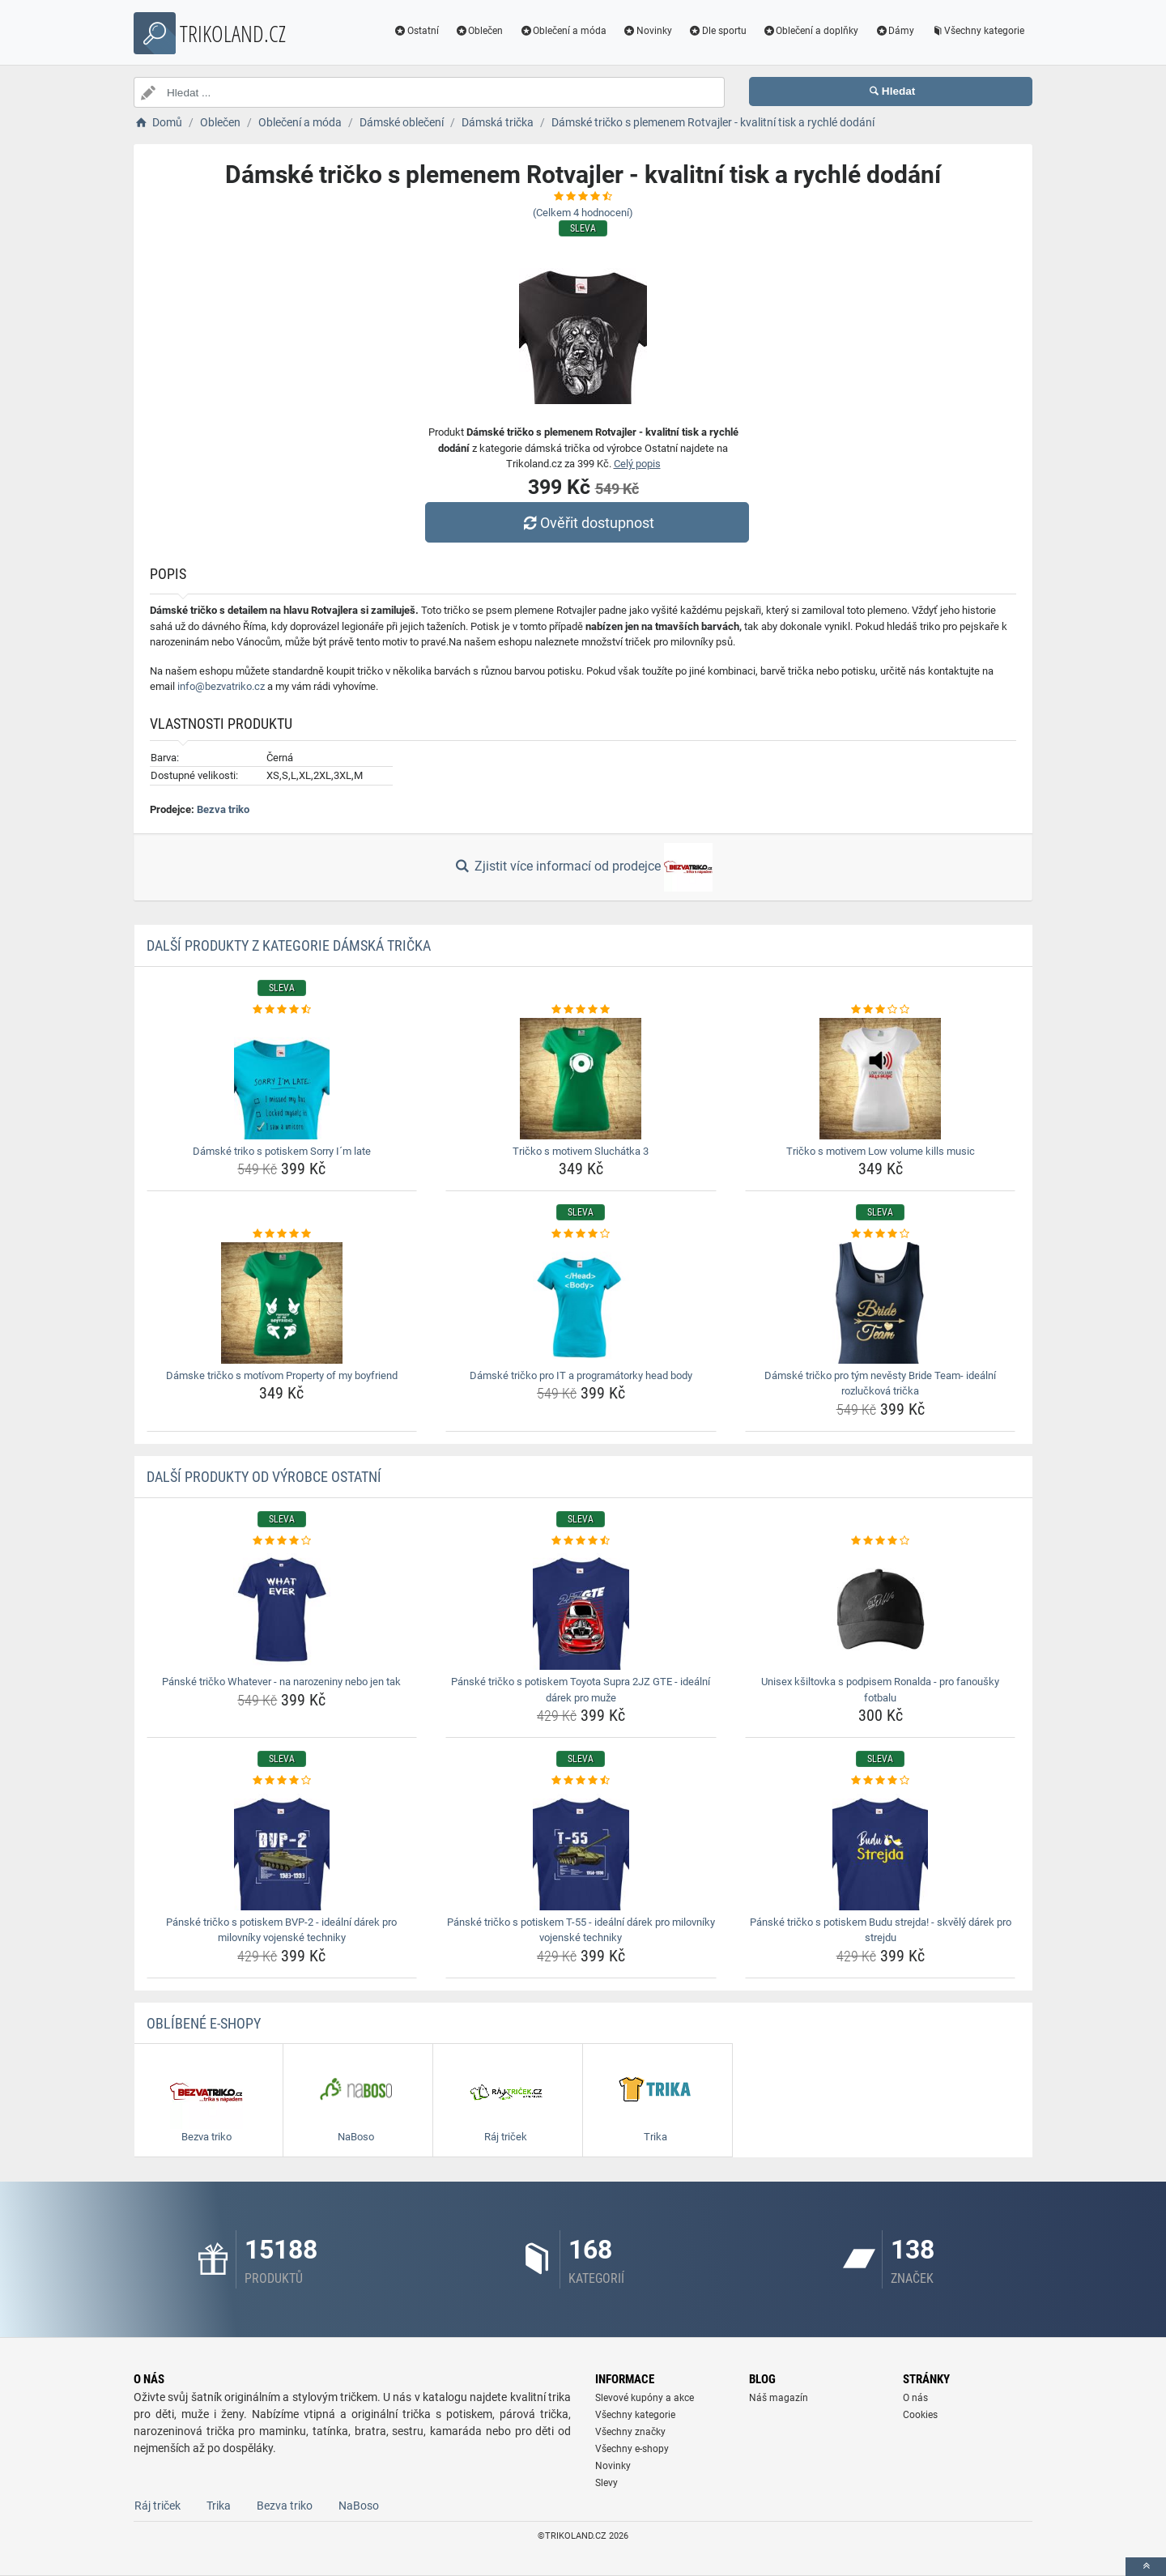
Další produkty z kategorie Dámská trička (289, 945)
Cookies (920, 2415)
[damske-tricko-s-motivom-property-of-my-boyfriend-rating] (282, 1234)
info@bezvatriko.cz (221, 686)
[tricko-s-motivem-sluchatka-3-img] (581, 1078)
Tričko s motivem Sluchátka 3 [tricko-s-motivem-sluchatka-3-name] (581, 1151)
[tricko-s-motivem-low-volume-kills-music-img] (880, 1078)
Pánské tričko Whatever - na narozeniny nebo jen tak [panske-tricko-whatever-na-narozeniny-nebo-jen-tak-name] (281, 1681)
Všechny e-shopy (632, 2449)
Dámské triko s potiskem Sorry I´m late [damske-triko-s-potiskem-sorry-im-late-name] (282, 1151)
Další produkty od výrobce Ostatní (264, 1476)
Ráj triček (157, 2505)
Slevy (606, 2483)
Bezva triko (223, 809)
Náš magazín (778, 2398)
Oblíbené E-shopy (204, 2023)
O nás (915, 2398)
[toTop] (1146, 2566)
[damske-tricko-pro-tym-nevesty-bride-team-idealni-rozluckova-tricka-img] (880, 1303)
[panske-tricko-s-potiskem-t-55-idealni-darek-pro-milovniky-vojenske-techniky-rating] (581, 1781)
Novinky (647, 30)
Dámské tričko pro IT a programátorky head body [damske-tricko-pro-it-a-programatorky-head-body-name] (581, 1375)
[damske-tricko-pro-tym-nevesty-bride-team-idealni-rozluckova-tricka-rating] (880, 1234)
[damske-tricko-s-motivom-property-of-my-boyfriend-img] (282, 1303)
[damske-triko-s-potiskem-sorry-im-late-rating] (282, 1010)
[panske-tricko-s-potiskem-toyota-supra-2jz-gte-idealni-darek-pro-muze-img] (581, 1609)
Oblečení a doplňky (811, 30)
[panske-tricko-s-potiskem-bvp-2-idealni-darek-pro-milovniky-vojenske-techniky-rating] (282, 1781)
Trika (218, 2505)
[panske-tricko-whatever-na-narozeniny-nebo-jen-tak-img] (282, 1609)
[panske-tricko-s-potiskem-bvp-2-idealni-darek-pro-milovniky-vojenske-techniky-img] (282, 1849)
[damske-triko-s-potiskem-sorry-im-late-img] (282, 1078)
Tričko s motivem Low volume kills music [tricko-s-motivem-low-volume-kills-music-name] (880, 1151)
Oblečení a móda (562, 30)
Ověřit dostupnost (587, 523)
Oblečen (479, 30)
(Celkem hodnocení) (583, 213)
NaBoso (358, 2505)
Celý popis (637, 464)
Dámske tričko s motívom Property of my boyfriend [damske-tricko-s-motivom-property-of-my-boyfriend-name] (282, 1375)
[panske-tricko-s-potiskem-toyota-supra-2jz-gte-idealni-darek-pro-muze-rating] (581, 1541)
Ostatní (416, 30)
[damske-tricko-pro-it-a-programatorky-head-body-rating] (581, 1234)
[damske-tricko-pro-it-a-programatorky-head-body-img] (581, 1303)
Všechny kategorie (977, 30)
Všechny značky (630, 2432)
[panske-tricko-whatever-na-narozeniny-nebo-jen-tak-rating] (282, 1541)
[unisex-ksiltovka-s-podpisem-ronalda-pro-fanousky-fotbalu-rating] (880, 1541)
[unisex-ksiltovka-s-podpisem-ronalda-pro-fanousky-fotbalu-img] (880, 1609)
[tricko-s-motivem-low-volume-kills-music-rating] (880, 1010)
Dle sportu (717, 30)
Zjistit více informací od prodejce (583, 867)
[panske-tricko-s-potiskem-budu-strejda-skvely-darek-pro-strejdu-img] (880, 1849)
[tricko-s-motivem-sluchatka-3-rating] (581, 1010)
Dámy (894, 30)
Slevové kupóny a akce (644, 2398)
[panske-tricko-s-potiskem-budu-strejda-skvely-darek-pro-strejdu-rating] (880, 1781)
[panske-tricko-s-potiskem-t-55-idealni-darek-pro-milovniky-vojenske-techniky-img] (581, 1849)
